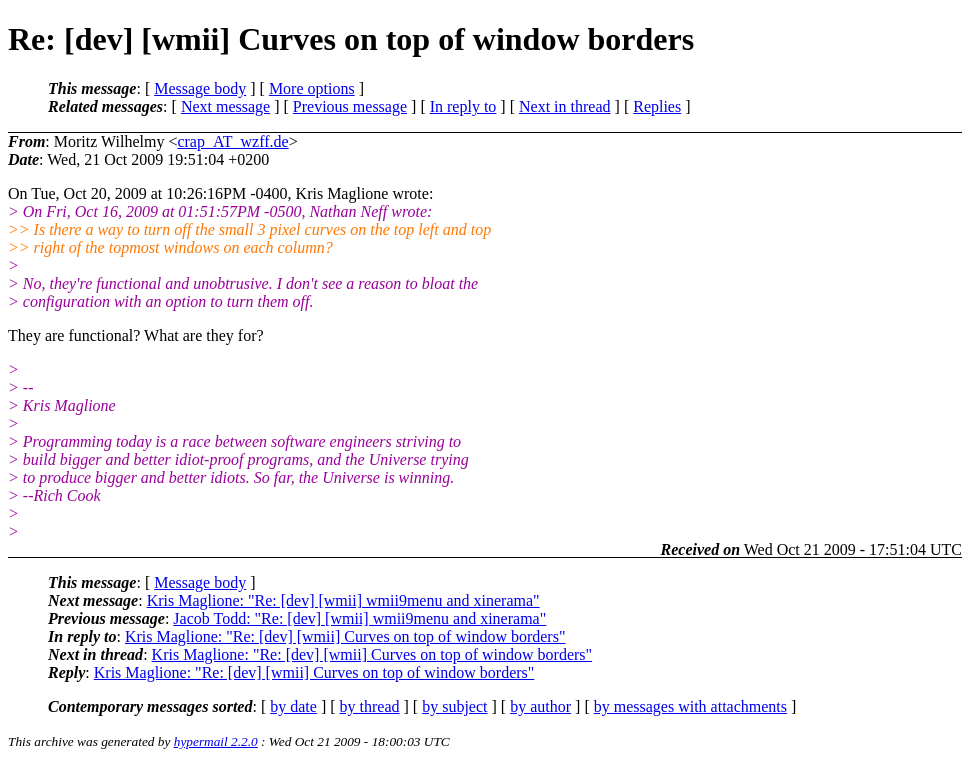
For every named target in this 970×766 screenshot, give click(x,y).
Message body (200, 88)
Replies (657, 106)
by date (293, 706)
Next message (225, 106)
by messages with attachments (690, 706)
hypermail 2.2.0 (216, 741)
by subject (454, 706)
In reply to (463, 106)
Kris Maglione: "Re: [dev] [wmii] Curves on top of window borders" (345, 636)
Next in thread (565, 106)
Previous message (350, 106)
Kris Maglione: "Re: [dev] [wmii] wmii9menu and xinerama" (343, 600)
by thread (370, 706)
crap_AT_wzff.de (232, 141)
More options (312, 88)
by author (540, 706)
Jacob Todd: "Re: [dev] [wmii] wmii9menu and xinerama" (359, 618)
